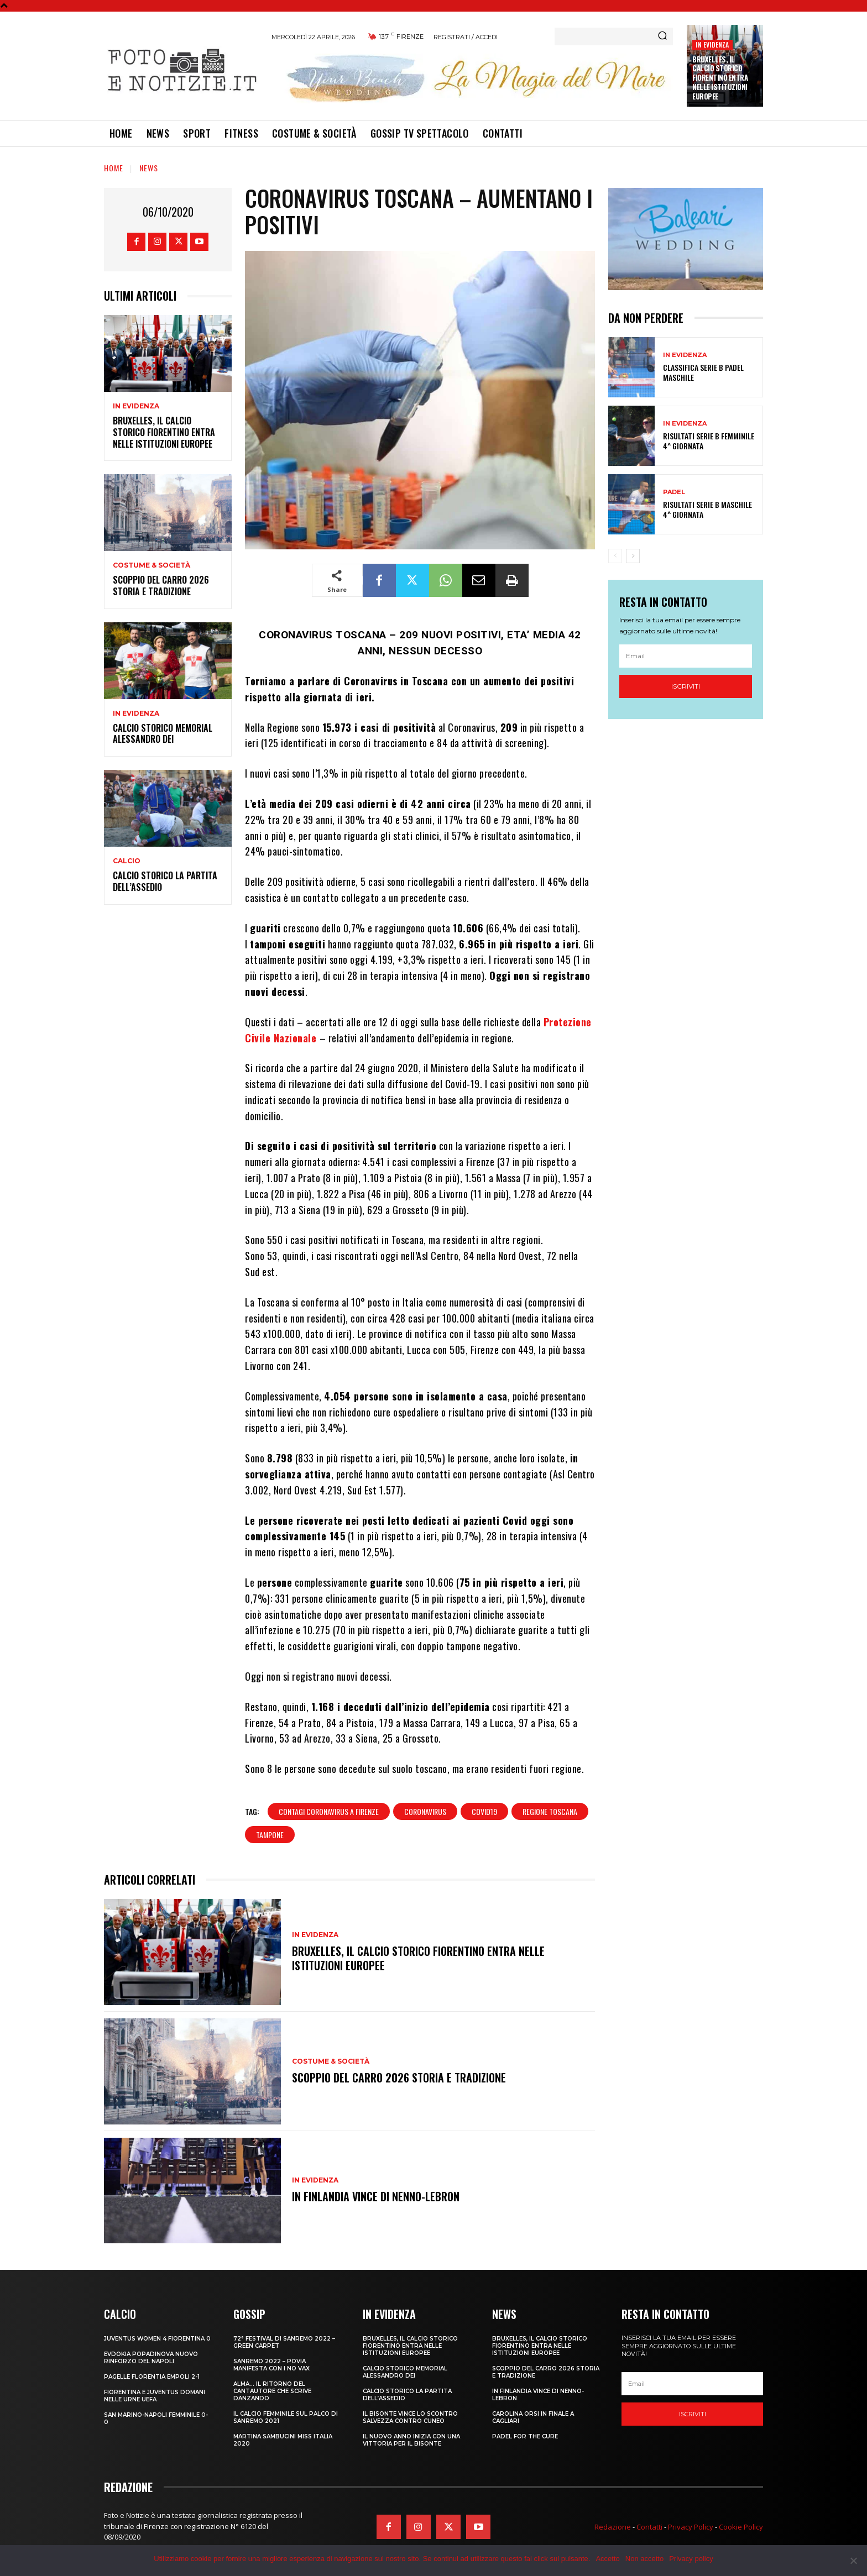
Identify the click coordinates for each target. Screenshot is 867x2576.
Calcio (126, 861)
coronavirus (425, 1811)
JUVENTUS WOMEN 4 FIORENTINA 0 (157, 2338)
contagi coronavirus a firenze (329, 1811)
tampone (270, 1834)
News (148, 168)
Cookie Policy (741, 2527)
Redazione (612, 2527)
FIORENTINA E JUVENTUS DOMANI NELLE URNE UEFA (154, 2396)
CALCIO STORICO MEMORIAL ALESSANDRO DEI (162, 733)
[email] (685, 656)
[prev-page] (615, 556)
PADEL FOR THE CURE (525, 2436)
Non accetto (644, 2558)
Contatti (649, 2527)
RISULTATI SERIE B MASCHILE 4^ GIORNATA (707, 509)
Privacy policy (691, 2558)
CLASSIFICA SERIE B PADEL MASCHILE (703, 372)
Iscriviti (685, 686)
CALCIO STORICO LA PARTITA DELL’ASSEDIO (165, 881)
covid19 (484, 1811)
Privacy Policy (690, 2527)
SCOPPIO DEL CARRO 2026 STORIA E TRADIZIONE (161, 585)
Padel (674, 492)
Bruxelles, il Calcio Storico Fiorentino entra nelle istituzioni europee (720, 78)
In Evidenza (712, 44)
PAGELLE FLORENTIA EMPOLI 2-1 (152, 2376)
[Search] (662, 36)
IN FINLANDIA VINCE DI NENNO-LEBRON (375, 2196)
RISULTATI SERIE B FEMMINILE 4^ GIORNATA (708, 441)
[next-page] (633, 556)
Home (113, 168)
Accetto (607, 2558)
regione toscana (550, 1811)
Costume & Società (151, 565)
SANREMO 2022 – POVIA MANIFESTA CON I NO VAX (271, 2365)
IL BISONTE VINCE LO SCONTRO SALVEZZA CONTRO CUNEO (410, 2417)
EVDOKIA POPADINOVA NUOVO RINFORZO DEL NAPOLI (151, 2358)
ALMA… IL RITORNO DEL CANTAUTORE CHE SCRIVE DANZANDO (272, 2391)
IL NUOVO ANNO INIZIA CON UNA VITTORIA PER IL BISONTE (411, 2440)
